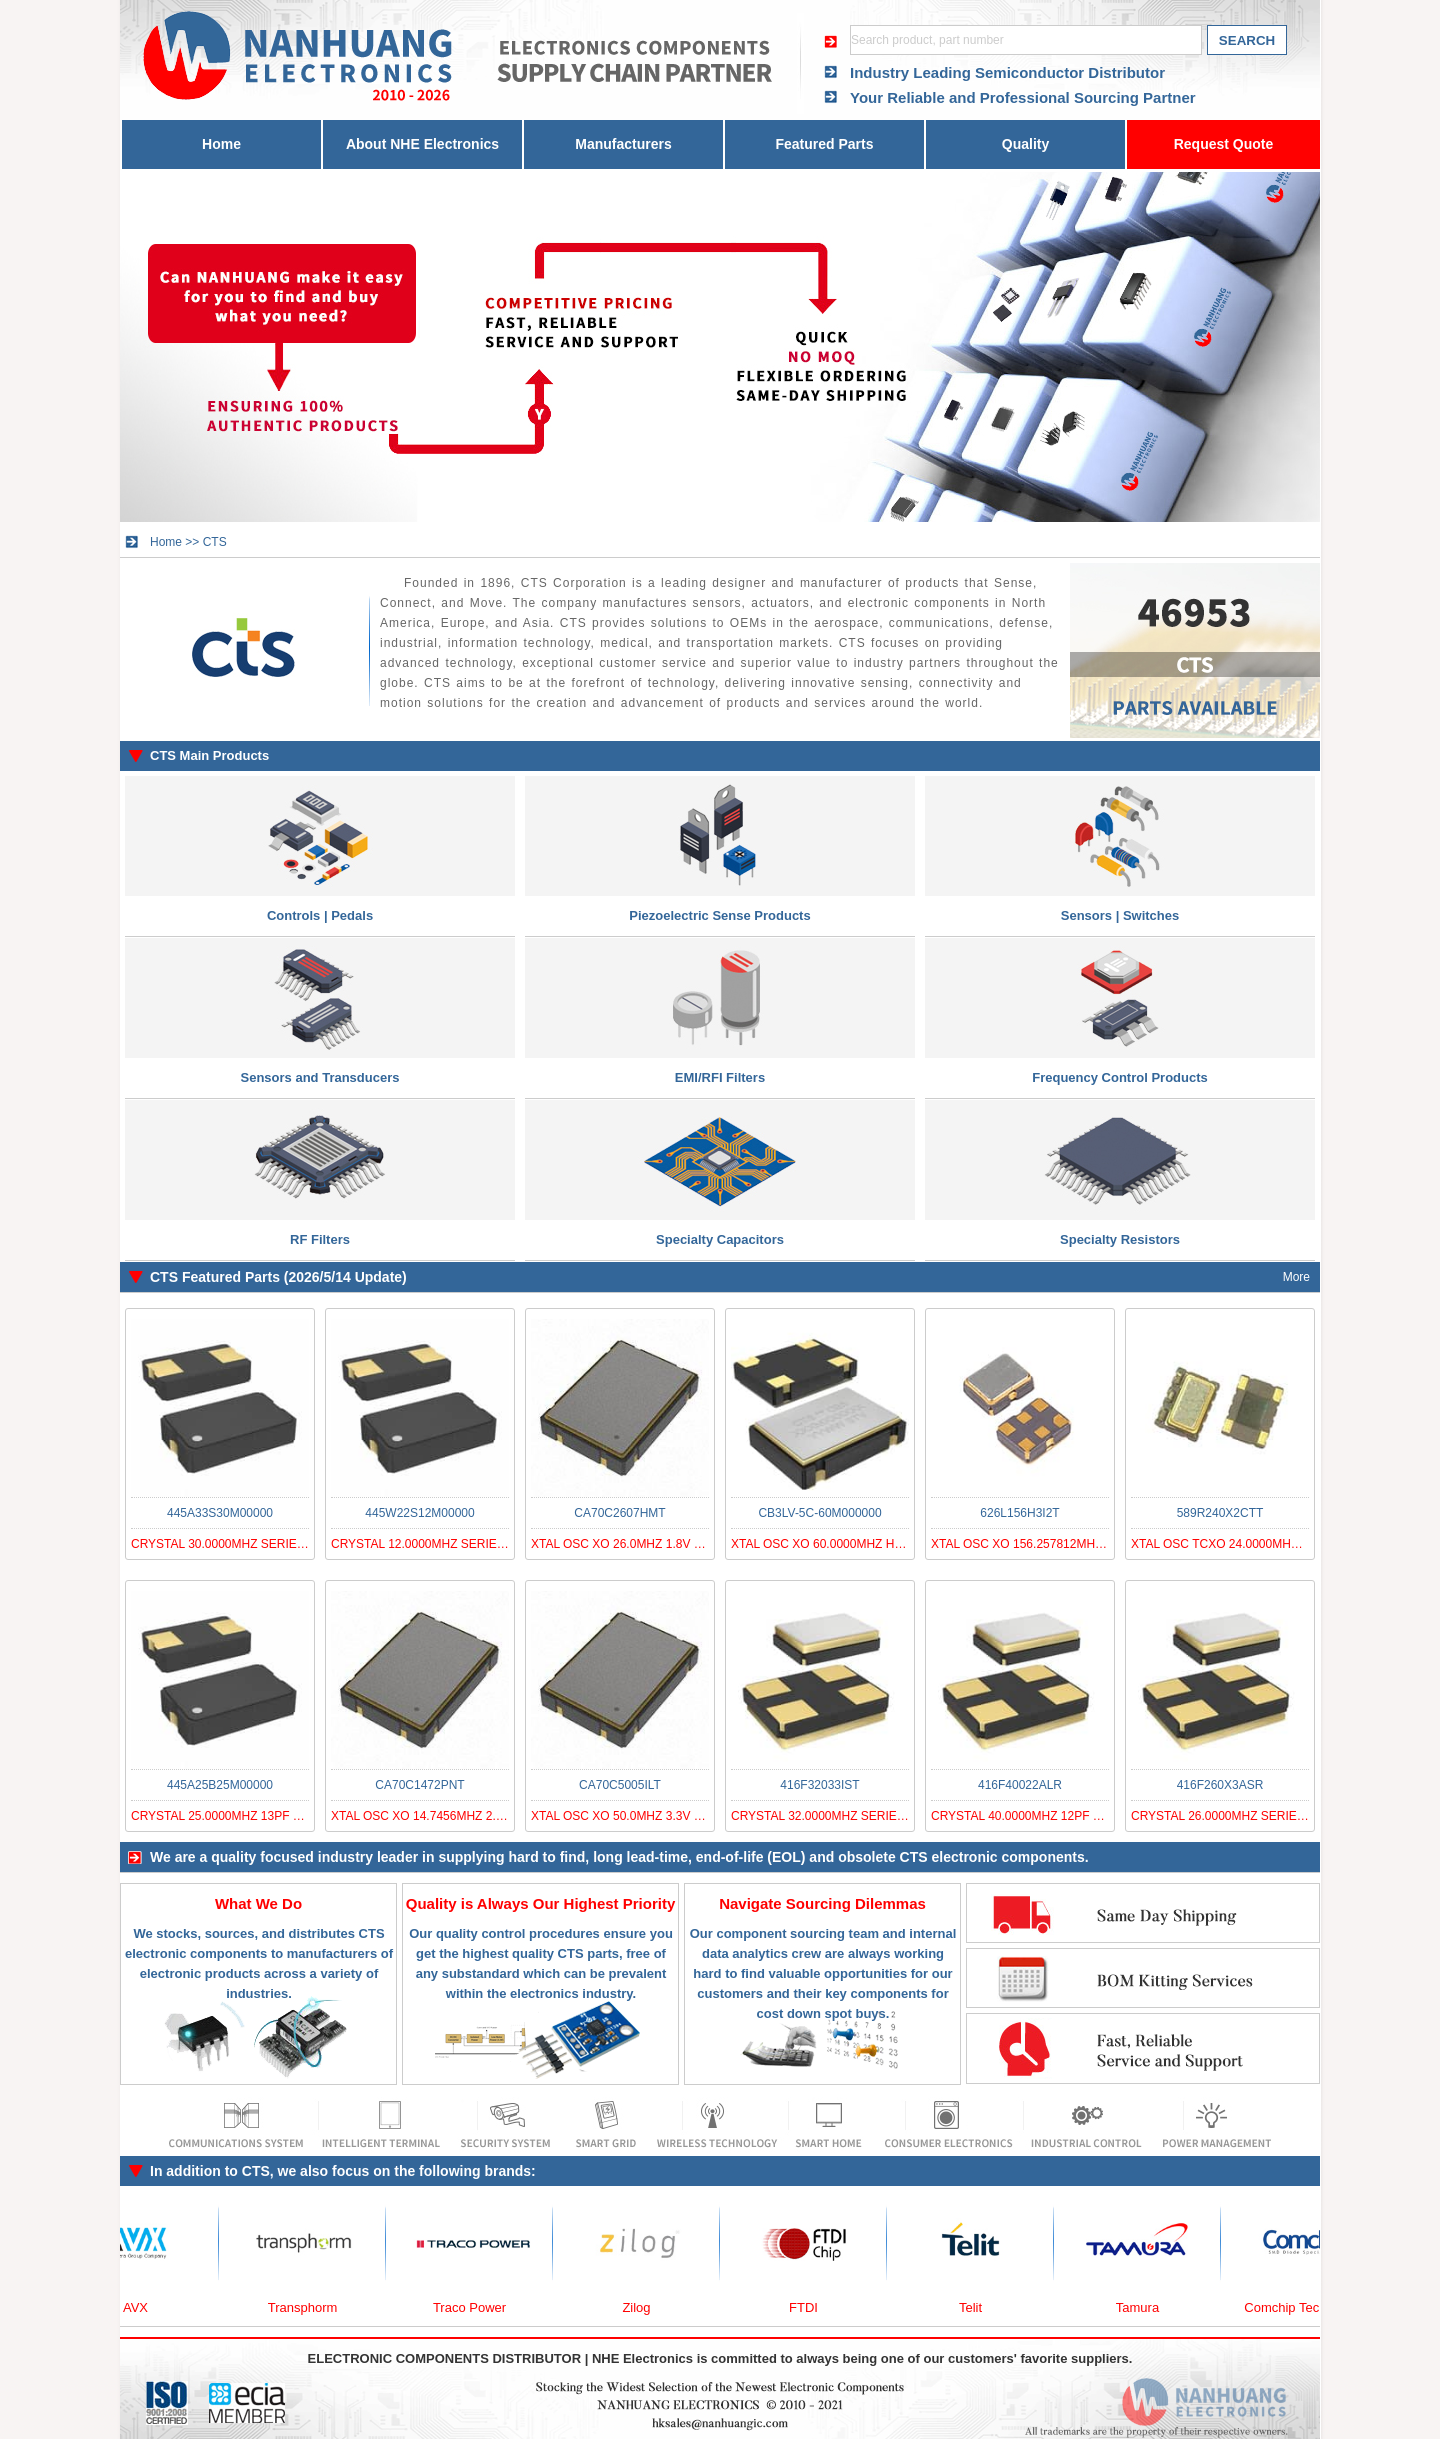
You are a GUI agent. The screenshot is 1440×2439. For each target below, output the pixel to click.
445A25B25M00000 (220, 1785)
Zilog (642, 2307)
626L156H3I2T (1019, 1513)
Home (221, 144)
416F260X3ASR (1220, 1785)
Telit (976, 2307)
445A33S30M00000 (220, 1513)
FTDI (809, 2307)
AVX (141, 2307)
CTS (215, 542)
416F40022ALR (1020, 1785)
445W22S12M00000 (419, 1513)
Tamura (1143, 2307)
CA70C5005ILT (620, 1785)
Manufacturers (623, 144)
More (1296, 1277)
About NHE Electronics (422, 144)
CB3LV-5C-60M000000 (819, 1513)
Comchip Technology (1310, 2307)
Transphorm (309, 2307)
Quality (1025, 144)
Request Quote (1224, 144)
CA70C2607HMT (619, 1513)
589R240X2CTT (1220, 1513)
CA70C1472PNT (419, 1785)
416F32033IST (819, 1785)
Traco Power (475, 2307)
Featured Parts (824, 144)
